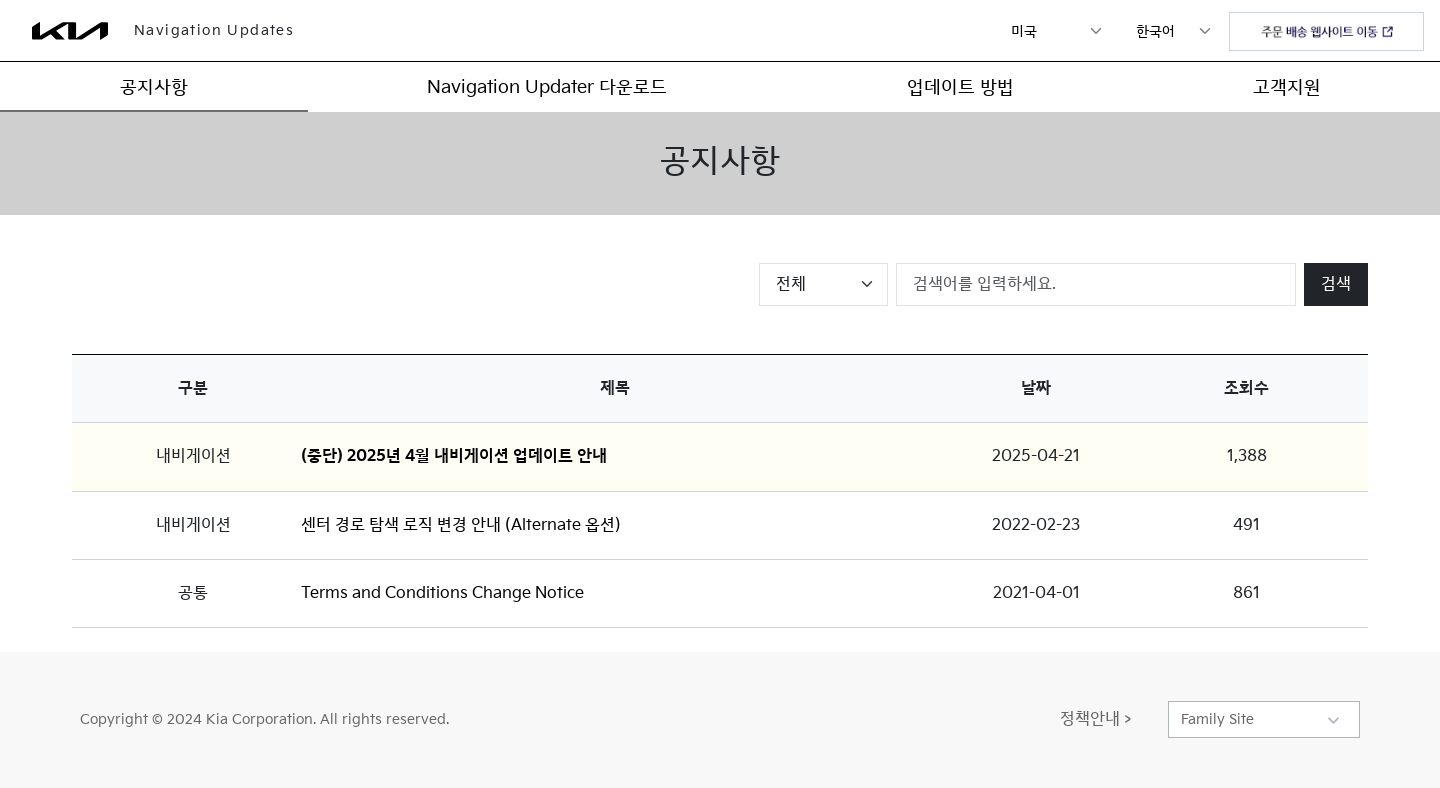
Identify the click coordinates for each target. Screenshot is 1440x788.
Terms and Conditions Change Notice (442, 593)
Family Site (1217, 719)
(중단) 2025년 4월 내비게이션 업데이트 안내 (454, 456)
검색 (1336, 284)
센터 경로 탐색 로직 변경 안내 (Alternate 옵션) (461, 525)
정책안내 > (1095, 719)
